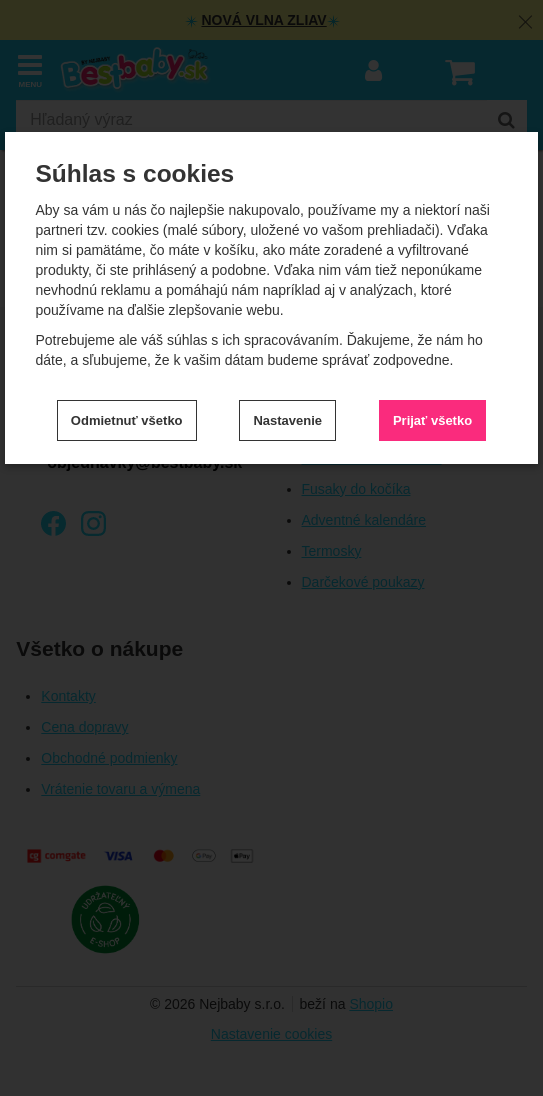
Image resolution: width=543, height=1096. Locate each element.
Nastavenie (287, 420)
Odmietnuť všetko (127, 420)
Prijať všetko (432, 420)
